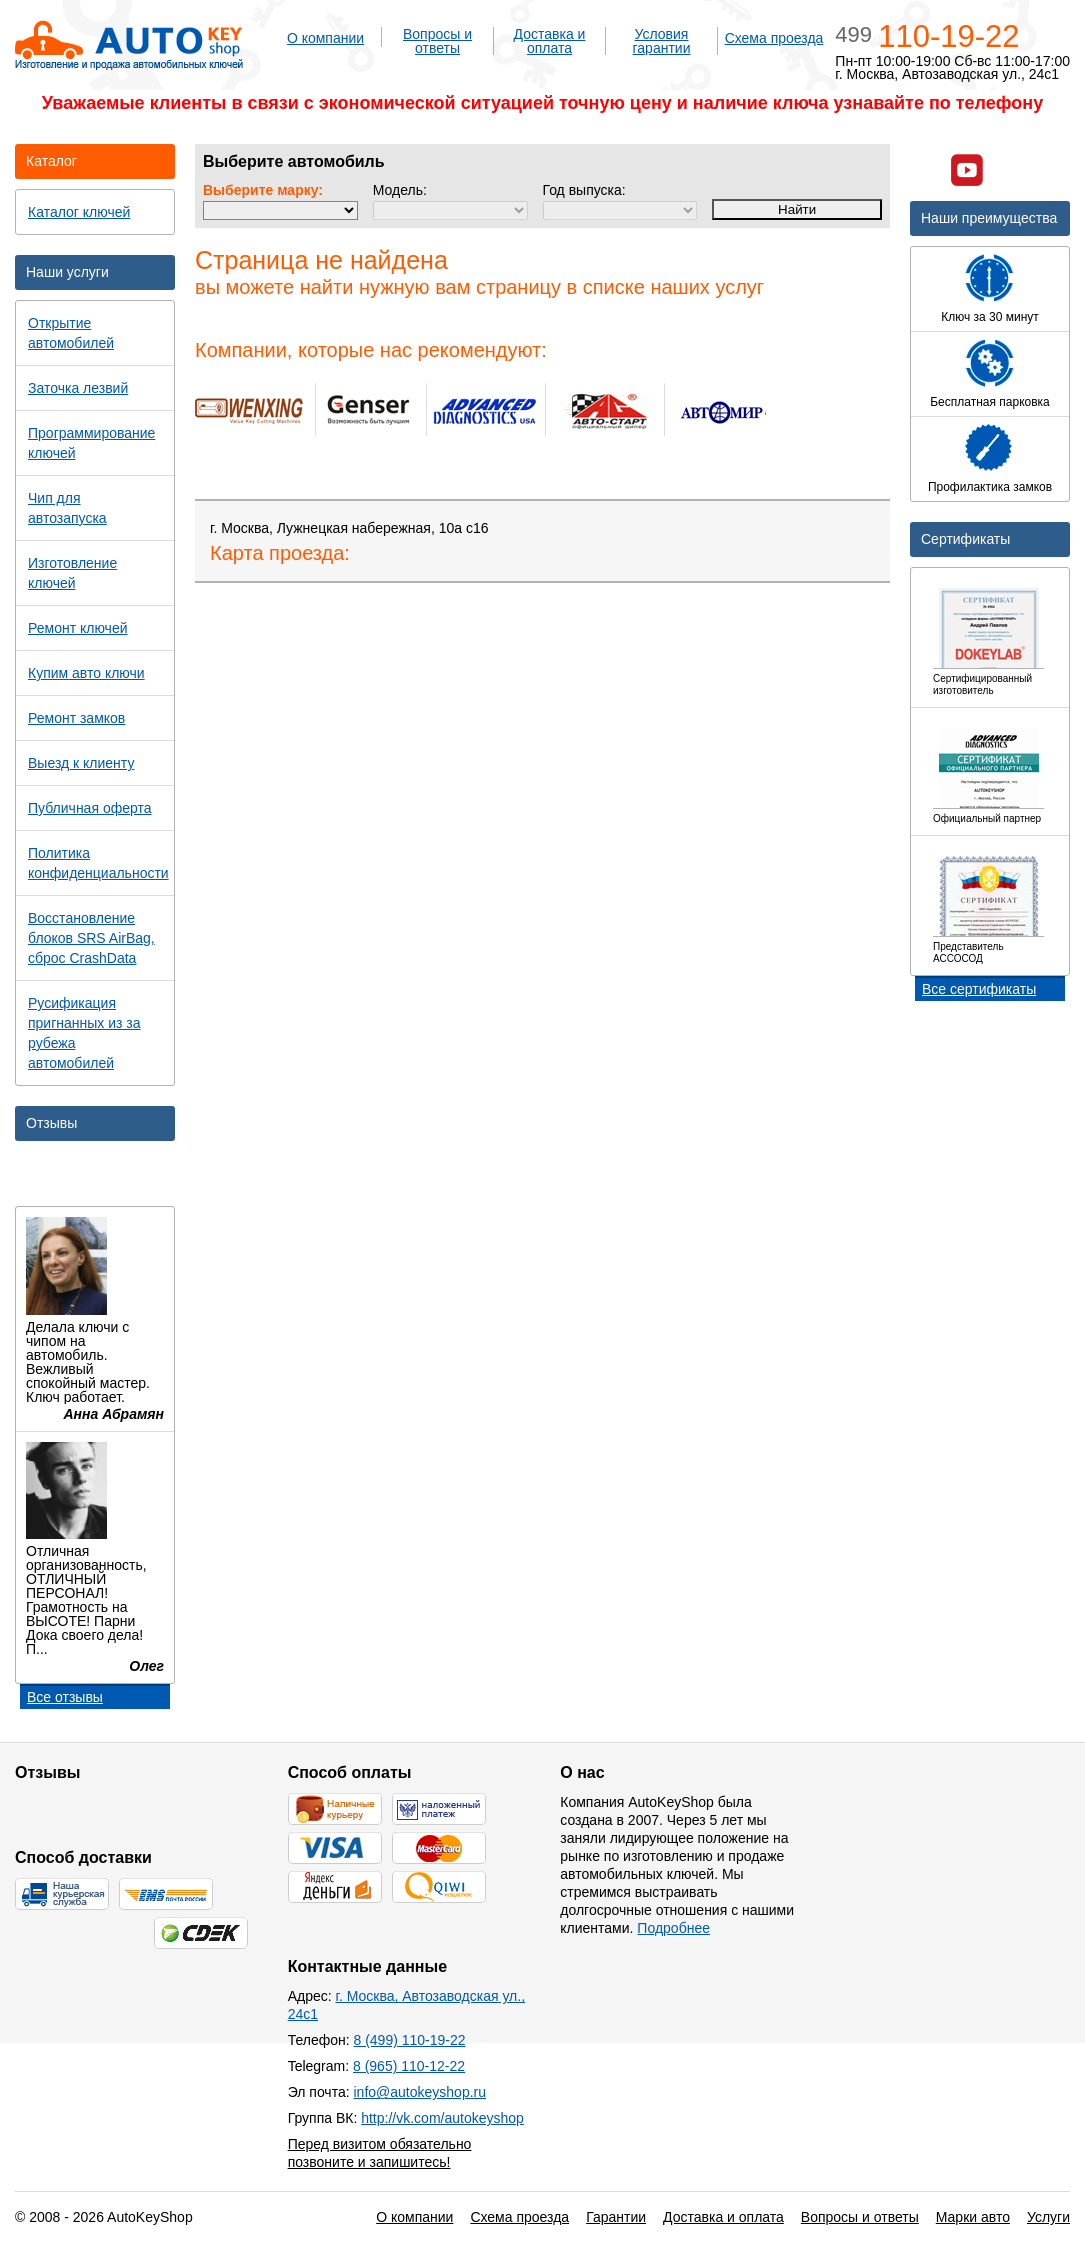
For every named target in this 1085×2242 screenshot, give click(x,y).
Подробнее (673, 1928)
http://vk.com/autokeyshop (442, 2118)
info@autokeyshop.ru (419, 2092)
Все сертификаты (979, 989)
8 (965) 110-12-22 (409, 2066)
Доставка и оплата (550, 41)
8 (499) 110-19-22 (410, 2040)
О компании (325, 38)
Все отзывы (65, 1697)
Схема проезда (774, 38)
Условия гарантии (662, 41)
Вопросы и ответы (437, 41)
